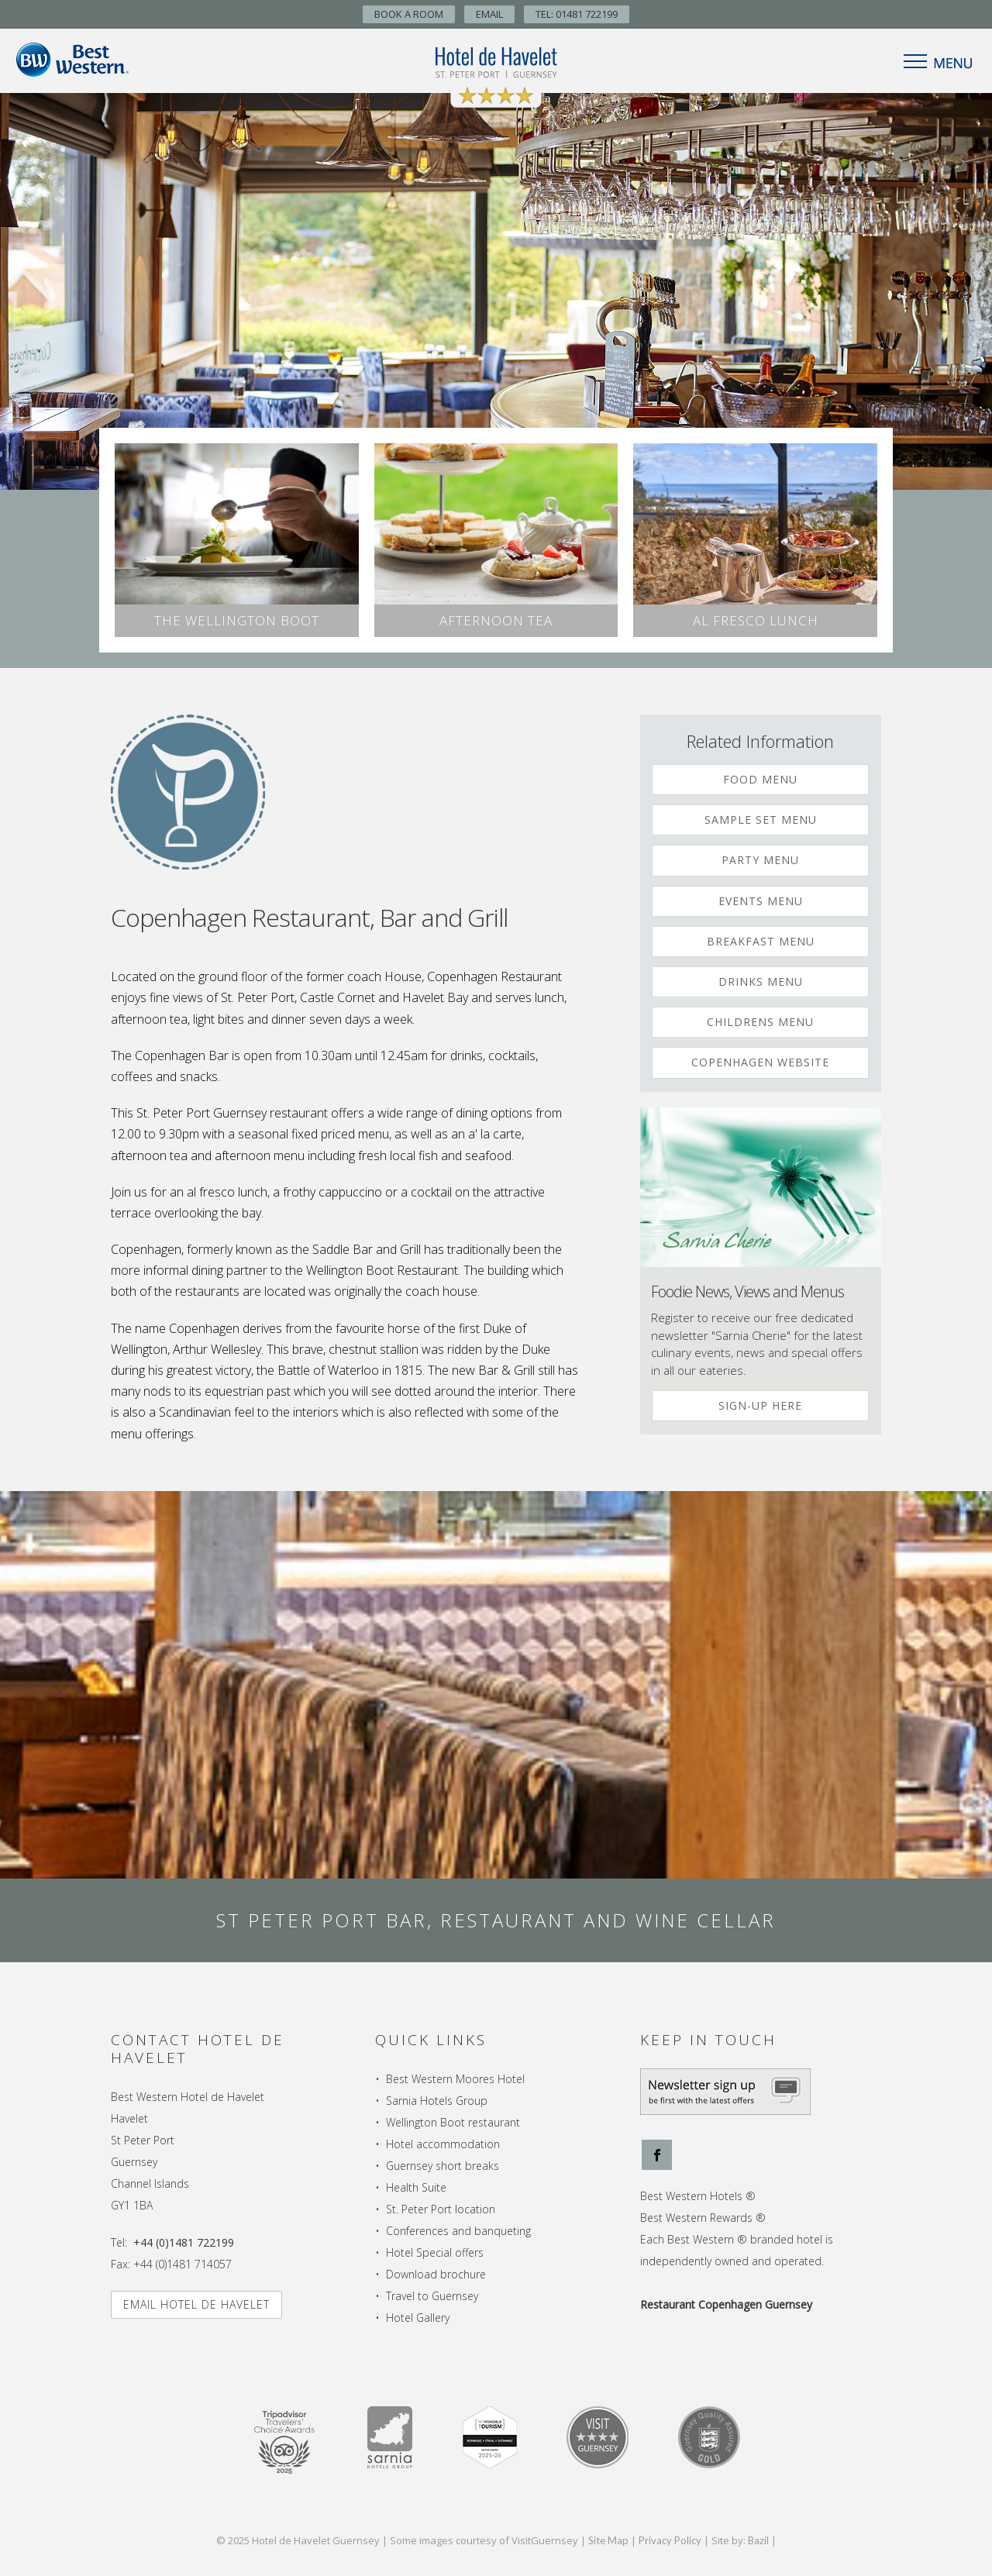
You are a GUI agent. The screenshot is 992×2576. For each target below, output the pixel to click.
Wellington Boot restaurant (453, 2122)
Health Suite (416, 2187)
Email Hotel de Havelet (196, 2304)
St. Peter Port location (440, 2209)
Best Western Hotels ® (698, 2196)
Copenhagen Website (760, 1062)
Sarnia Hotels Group (436, 2100)
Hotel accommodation (443, 2144)
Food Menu (760, 779)
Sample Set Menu (760, 819)
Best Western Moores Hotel (455, 2078)
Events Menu (760, 901)
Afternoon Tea (496, 620)
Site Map (608, 2540)
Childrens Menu (760, 1021)
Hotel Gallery (418, 2317)
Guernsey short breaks (442, 2165)
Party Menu (760, 859)
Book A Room (408, 14)
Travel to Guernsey (432, 2295)
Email (489, 14)
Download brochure (436, 2274)
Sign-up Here (760, 1405)
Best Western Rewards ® (703, 2217)
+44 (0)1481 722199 (183, 2242)
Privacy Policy (670, 2540)
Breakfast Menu (761, 941)
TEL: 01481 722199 (577, 14)
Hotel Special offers (435, 2252)
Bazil (758, 2540)
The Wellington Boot (236, 620)
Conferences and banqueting (458, 2230)
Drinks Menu (760, 981)
